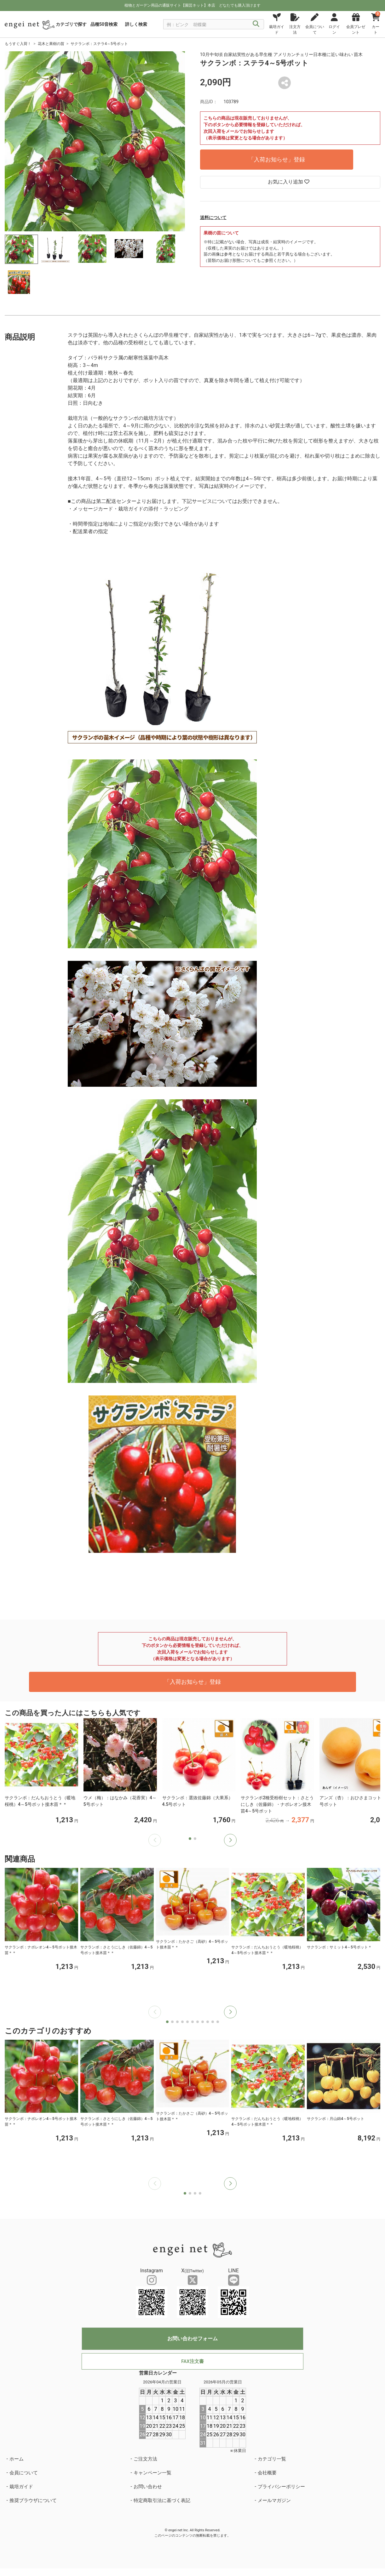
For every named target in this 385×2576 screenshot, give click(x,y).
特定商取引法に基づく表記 (162, 2500)
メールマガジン (274, 2500)
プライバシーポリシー (281, 2486)
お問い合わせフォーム (192, 2339)
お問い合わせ (148, 2486)
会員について (23, 2473)
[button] (230, 1840)
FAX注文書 (192, 2361)
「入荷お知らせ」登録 (276, 159)
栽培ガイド (21, 2486)
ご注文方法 (145, 2459)
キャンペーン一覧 (152, 2473)
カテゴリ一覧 (272, 2459)
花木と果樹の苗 (51, 44)
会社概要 (267, 2473)
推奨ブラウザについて (33, 2500)
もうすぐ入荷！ (18, 44)
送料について (213, 217)
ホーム (16, 2459)
